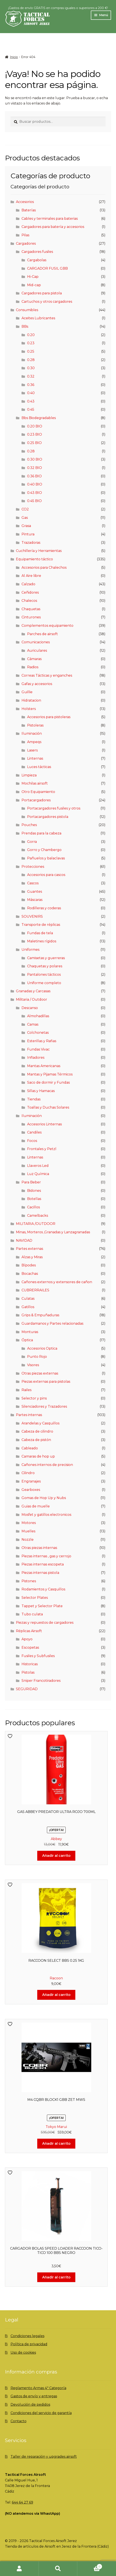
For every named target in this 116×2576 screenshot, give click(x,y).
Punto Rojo (37, 1357)
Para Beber (31, 1182)
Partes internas (29, 1415)
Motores (29, 1523)
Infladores (35, 1057)
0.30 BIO (34, 459)
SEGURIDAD (27, 1689)
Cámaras (34, 659)
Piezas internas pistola (40, 1573)
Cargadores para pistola (42, 293)
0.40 (31, 393)
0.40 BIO (34, 484)
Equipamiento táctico (34, 559)
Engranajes (31, 1481)
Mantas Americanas (43, 1066)
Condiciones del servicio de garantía (41, 2413)
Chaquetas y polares (44, 966)
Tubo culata (32, 1614)
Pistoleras (35, 725)
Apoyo (27, 1639)
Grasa (26, 526)
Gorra (32, 842)
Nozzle (28, 1540)
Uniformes (30, 950)
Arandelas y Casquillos (40, 1423)
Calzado (28, 584)
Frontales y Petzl (41, 1149)
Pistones (29, 1581)
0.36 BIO (34, 476)
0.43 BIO (34, 493)
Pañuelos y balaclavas (46, 858)
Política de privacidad (29, 2344)
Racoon (56, 1978)
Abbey (56, 1839)
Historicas (30, 1664)
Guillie (27, 692)
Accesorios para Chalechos (44, 567)
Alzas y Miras (32, 1257)
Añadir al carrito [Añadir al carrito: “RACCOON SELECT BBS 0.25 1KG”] (56, 1995)
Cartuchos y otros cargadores (47, 302)
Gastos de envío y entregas (34, 2396)
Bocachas (30, 1274)
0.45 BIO (34, 501)
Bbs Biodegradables (39, 418)
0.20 (31, 335)
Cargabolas (36, 260)
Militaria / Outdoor (31, 999)
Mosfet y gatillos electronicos (46, 1515)
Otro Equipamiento (38, 792)
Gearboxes (31, 1490)
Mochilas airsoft (35, 783)
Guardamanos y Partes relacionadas (52, 1323)
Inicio (14, 57)
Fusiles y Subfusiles (38, 1656)
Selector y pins (34, 1398)
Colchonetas (38, 1033)
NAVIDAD (24, 1240)
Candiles (34, 1132)
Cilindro (28, 1473)
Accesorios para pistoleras (48, 717)
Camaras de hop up (38, 1456)
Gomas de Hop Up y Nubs (44, 1498)
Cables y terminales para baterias (50, 219)
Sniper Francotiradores (41, 1681)
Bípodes (29, 1265)
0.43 (30, 401)
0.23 (30, 343)
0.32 (30, 376)
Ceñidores (30, 592)
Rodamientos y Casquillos (43, 1589)
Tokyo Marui (56, 2127)
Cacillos (33, 1207)
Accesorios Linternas (44, 1124)
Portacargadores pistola (47, 817)
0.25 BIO (34, 443)
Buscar (58, 2568)
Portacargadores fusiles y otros (53, 808)
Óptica (27, 1340)
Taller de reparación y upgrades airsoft (44, 2457)
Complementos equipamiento (47, 626)
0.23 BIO (34, 434)
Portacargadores (36, 800)
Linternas (35, 758)
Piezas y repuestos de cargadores (44, 1623)
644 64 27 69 (22, 2502)
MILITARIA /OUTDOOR (35, 1224)
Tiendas (33, 1099)
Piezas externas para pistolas (46, 1381)
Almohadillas (38, 1016)
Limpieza (29, 775)
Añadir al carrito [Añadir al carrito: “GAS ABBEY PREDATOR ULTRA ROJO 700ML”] (56, 1856)
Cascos (33, 883)
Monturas (30, 1332)
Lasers (32, 750)
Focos (32, 1141)
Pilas (25, 235)
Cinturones (31, 617)
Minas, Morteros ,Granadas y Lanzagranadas (53, 1232)
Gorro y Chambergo (44, 850)
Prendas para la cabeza (41, 833)
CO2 (25, 509)
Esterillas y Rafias (41, 1041)
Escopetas (30, 1647)
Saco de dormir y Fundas (48, 1082)
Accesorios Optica (42, 1348)
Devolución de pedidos (30, 2404)
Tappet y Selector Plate (42, 1606)
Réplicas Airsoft (29, 1631)
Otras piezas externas (40, 1373)
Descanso (30, 1008)
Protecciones (33, 867)
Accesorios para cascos (46, 875)
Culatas (28, 1298)
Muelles (28, 1531)
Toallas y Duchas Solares (48, 1107)
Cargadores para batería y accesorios (53, 227)
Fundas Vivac (38, 1049)
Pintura (28, 534)
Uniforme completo (44, 983)
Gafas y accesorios (37, 684)
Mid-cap (34, 285)
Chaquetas (31, 609)
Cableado (30, 1448)
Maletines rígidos (41, 941)
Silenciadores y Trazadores (44, 1406)
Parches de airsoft (42, 634)
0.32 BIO (34, 468)
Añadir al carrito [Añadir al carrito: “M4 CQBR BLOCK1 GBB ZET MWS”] (56, 2143)
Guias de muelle (36, 1506)
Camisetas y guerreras (46, 958)
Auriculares (37, 650)
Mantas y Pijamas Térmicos (50, 1074)
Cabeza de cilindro (37, 1431)
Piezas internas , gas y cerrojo (46, 1556)
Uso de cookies (23, 2352)
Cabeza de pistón (36, 1440)
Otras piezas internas (39, 1548)
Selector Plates (35, 1598)
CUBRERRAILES (35, 1290)
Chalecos (29, 601)
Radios (32, 667)
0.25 (30, 351)
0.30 (31, 368)
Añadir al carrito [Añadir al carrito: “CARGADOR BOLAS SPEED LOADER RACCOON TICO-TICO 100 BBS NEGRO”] (56, 2277)
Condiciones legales (27, 2336)
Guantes (34, 891)
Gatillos (28, 1307)
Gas (25, 518)
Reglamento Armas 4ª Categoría (38, 2388)
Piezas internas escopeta (43, 1564)
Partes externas (29, 1249)
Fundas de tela (40, 933)
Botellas (34, 1199)
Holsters (29, 709)
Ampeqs (34, 742)
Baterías (29, 210)
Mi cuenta (19, 2568)
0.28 (31, 360)
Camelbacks (37, 1216)
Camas (32, 1024)
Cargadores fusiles (37, 252)
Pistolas (28, 1672)
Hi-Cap (33, 277)
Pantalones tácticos (44, 974)
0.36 (30, 385)
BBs (25, 326)
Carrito (89, 2565)
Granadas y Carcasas (33, 991)
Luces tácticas (39, 767)
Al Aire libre (31, 576)
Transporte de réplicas (41, 925)
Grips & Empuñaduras (40, 1315)
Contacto (18, 2421)
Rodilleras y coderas (44, 908)
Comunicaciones (36, 642)
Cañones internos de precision (47, 1465)
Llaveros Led (38, 1166)
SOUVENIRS (32, 916)
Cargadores (26, 243)
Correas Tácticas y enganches (47, 675)
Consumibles (27, 310)
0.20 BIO (34, 426)
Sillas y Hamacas (41, 1091)
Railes (26, 1390)
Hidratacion (31, 700)
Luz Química (38, 1174)
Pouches (29, 825)
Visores (33, 1365)
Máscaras (34, 900)
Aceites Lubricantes (38, 318)
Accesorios (25, 202)
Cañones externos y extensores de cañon (57, 1282)
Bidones (34, 1191)
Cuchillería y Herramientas (39, 551)
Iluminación (32, 733)
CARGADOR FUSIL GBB (47, 268)
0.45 (30, 409)
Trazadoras (31, 543)
